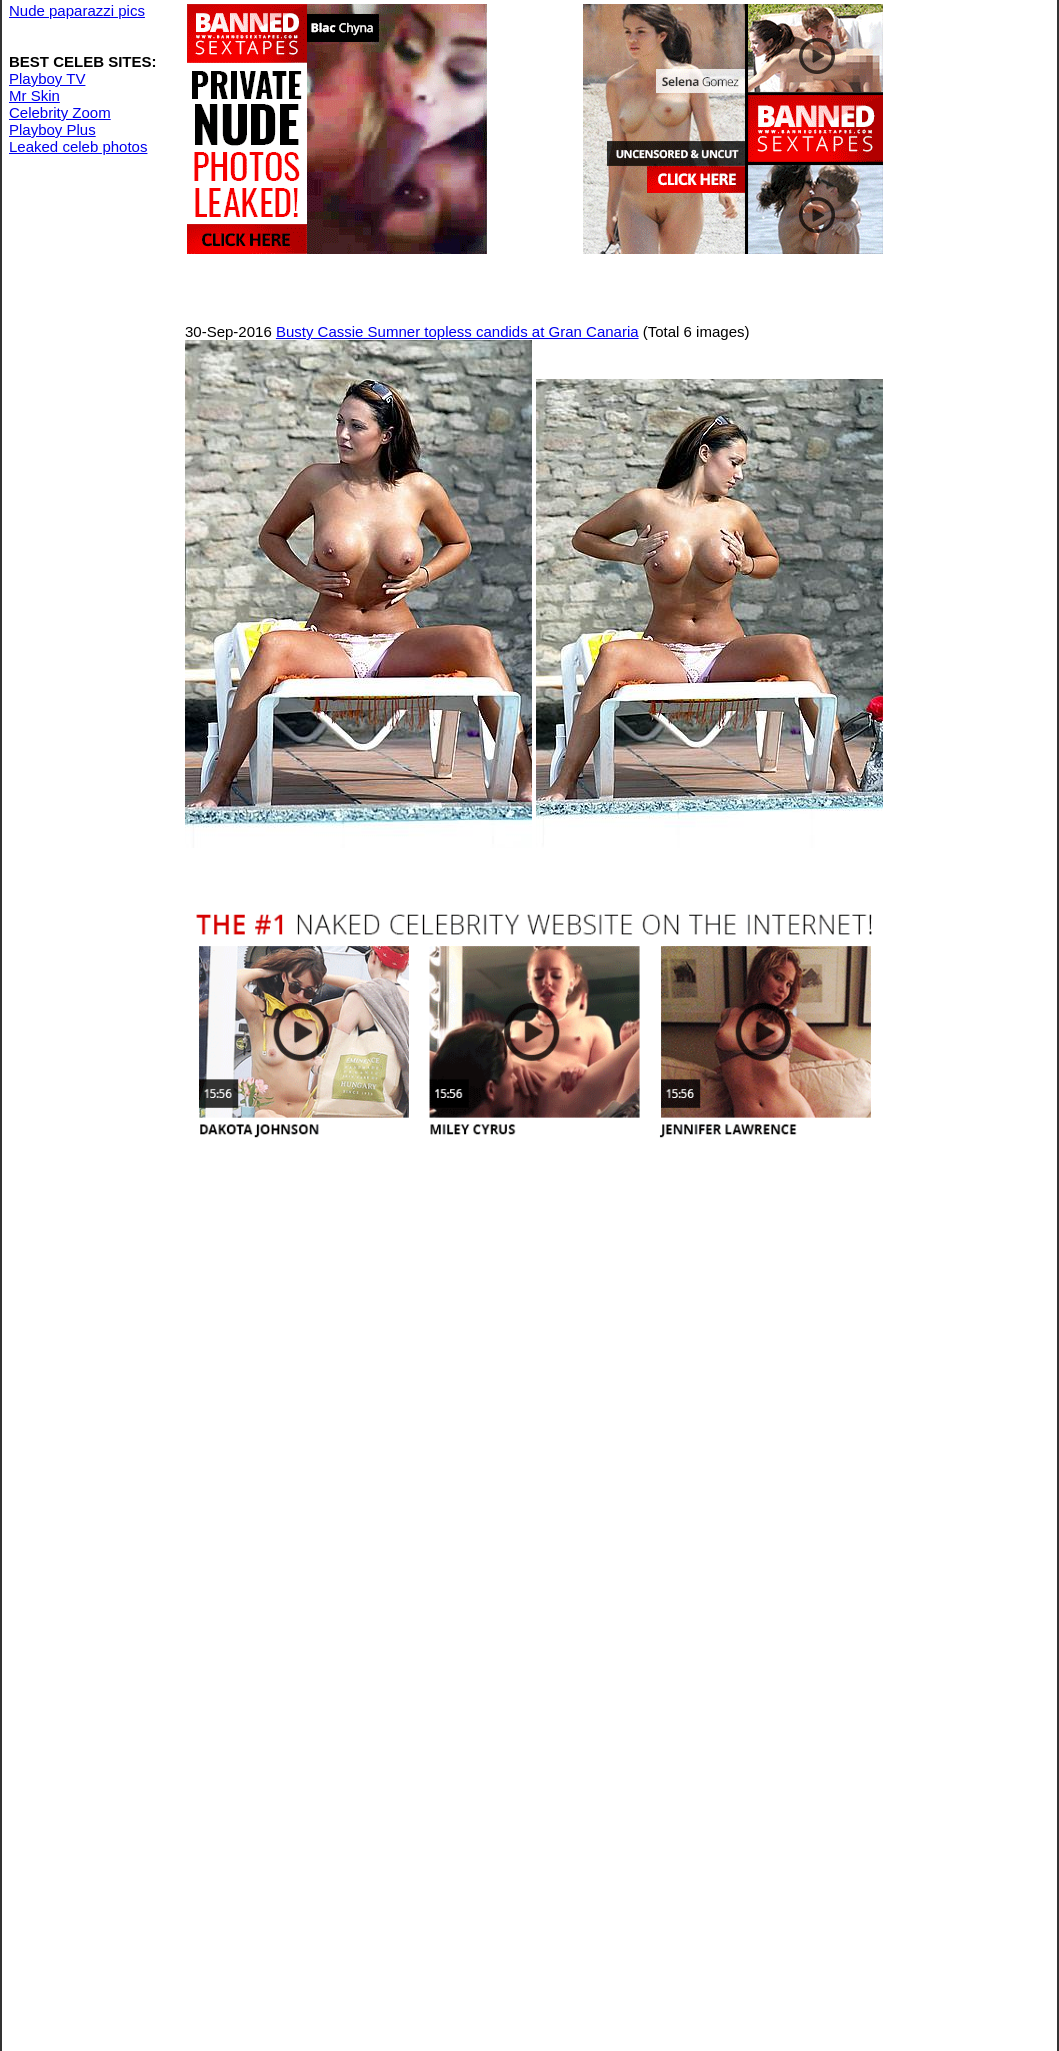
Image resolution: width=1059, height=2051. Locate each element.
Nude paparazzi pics (77, 10)
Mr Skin (34, 95)
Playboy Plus (52, 129)
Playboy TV (47, 78)
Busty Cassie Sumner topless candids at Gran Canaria (457, 331)
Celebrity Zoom (60, 112)
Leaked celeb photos (78, 146)
